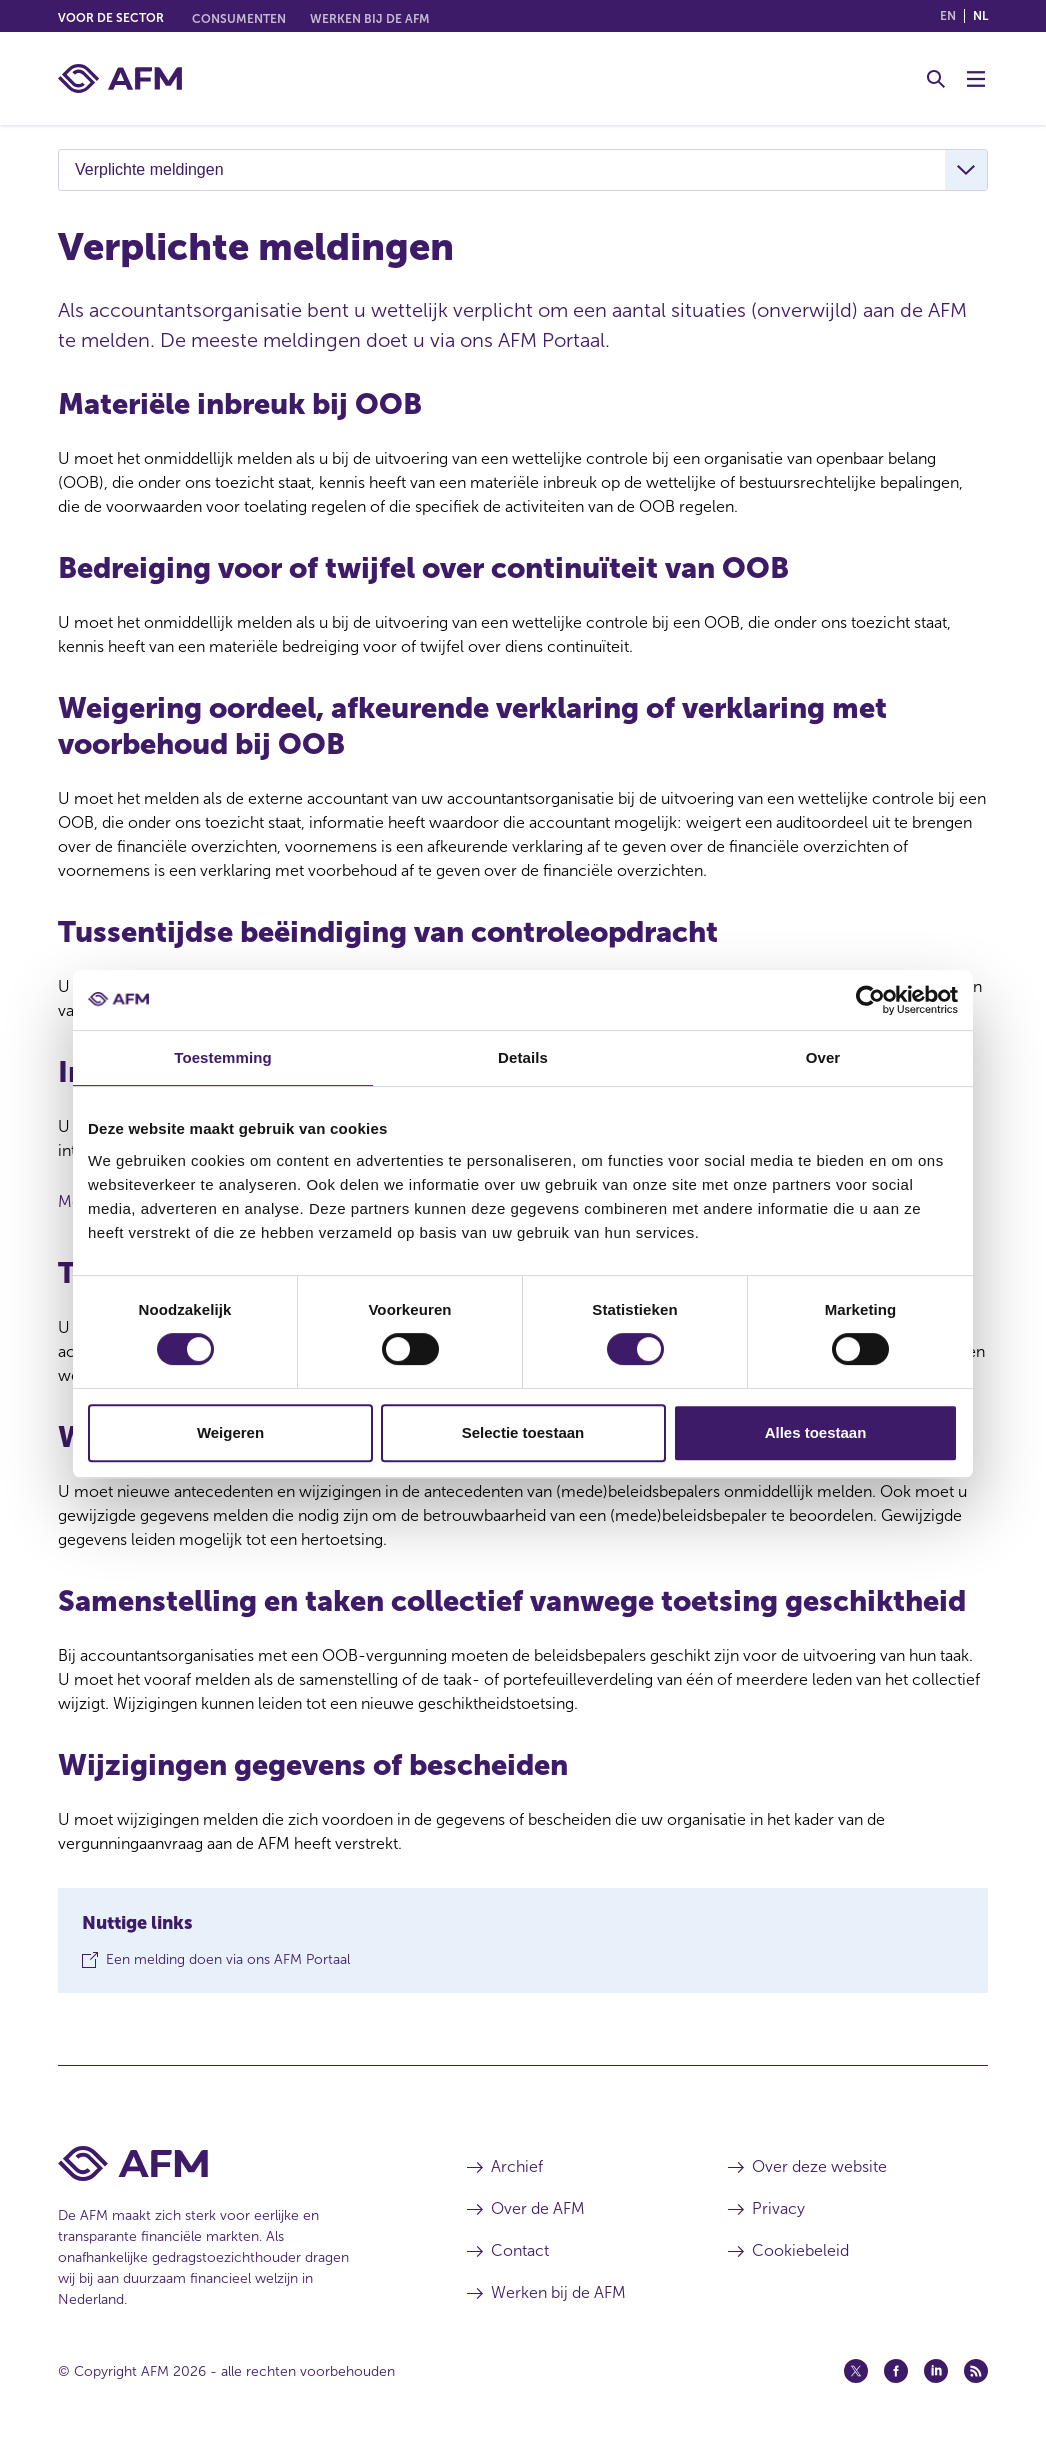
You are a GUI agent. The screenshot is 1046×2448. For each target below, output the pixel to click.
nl (980, 16)
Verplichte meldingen (149, 169)
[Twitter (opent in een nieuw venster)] (856, 2371)
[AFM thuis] (120, 78)
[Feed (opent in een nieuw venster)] (976, 2371)
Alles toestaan (816, 1432)
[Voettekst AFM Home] (232, 2163)
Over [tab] (823, 1057)
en (948, 16)
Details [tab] (523, 1057)
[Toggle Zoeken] (936, 79)
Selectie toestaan (523, 1432)
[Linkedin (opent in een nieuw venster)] (936, 2371)
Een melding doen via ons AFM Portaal (228, 1964)
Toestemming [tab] (223, 1057)
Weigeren (230, 1432)
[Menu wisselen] (976, 79)
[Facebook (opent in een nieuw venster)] (896, 2371)
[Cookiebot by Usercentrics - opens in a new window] (870, 1000)
